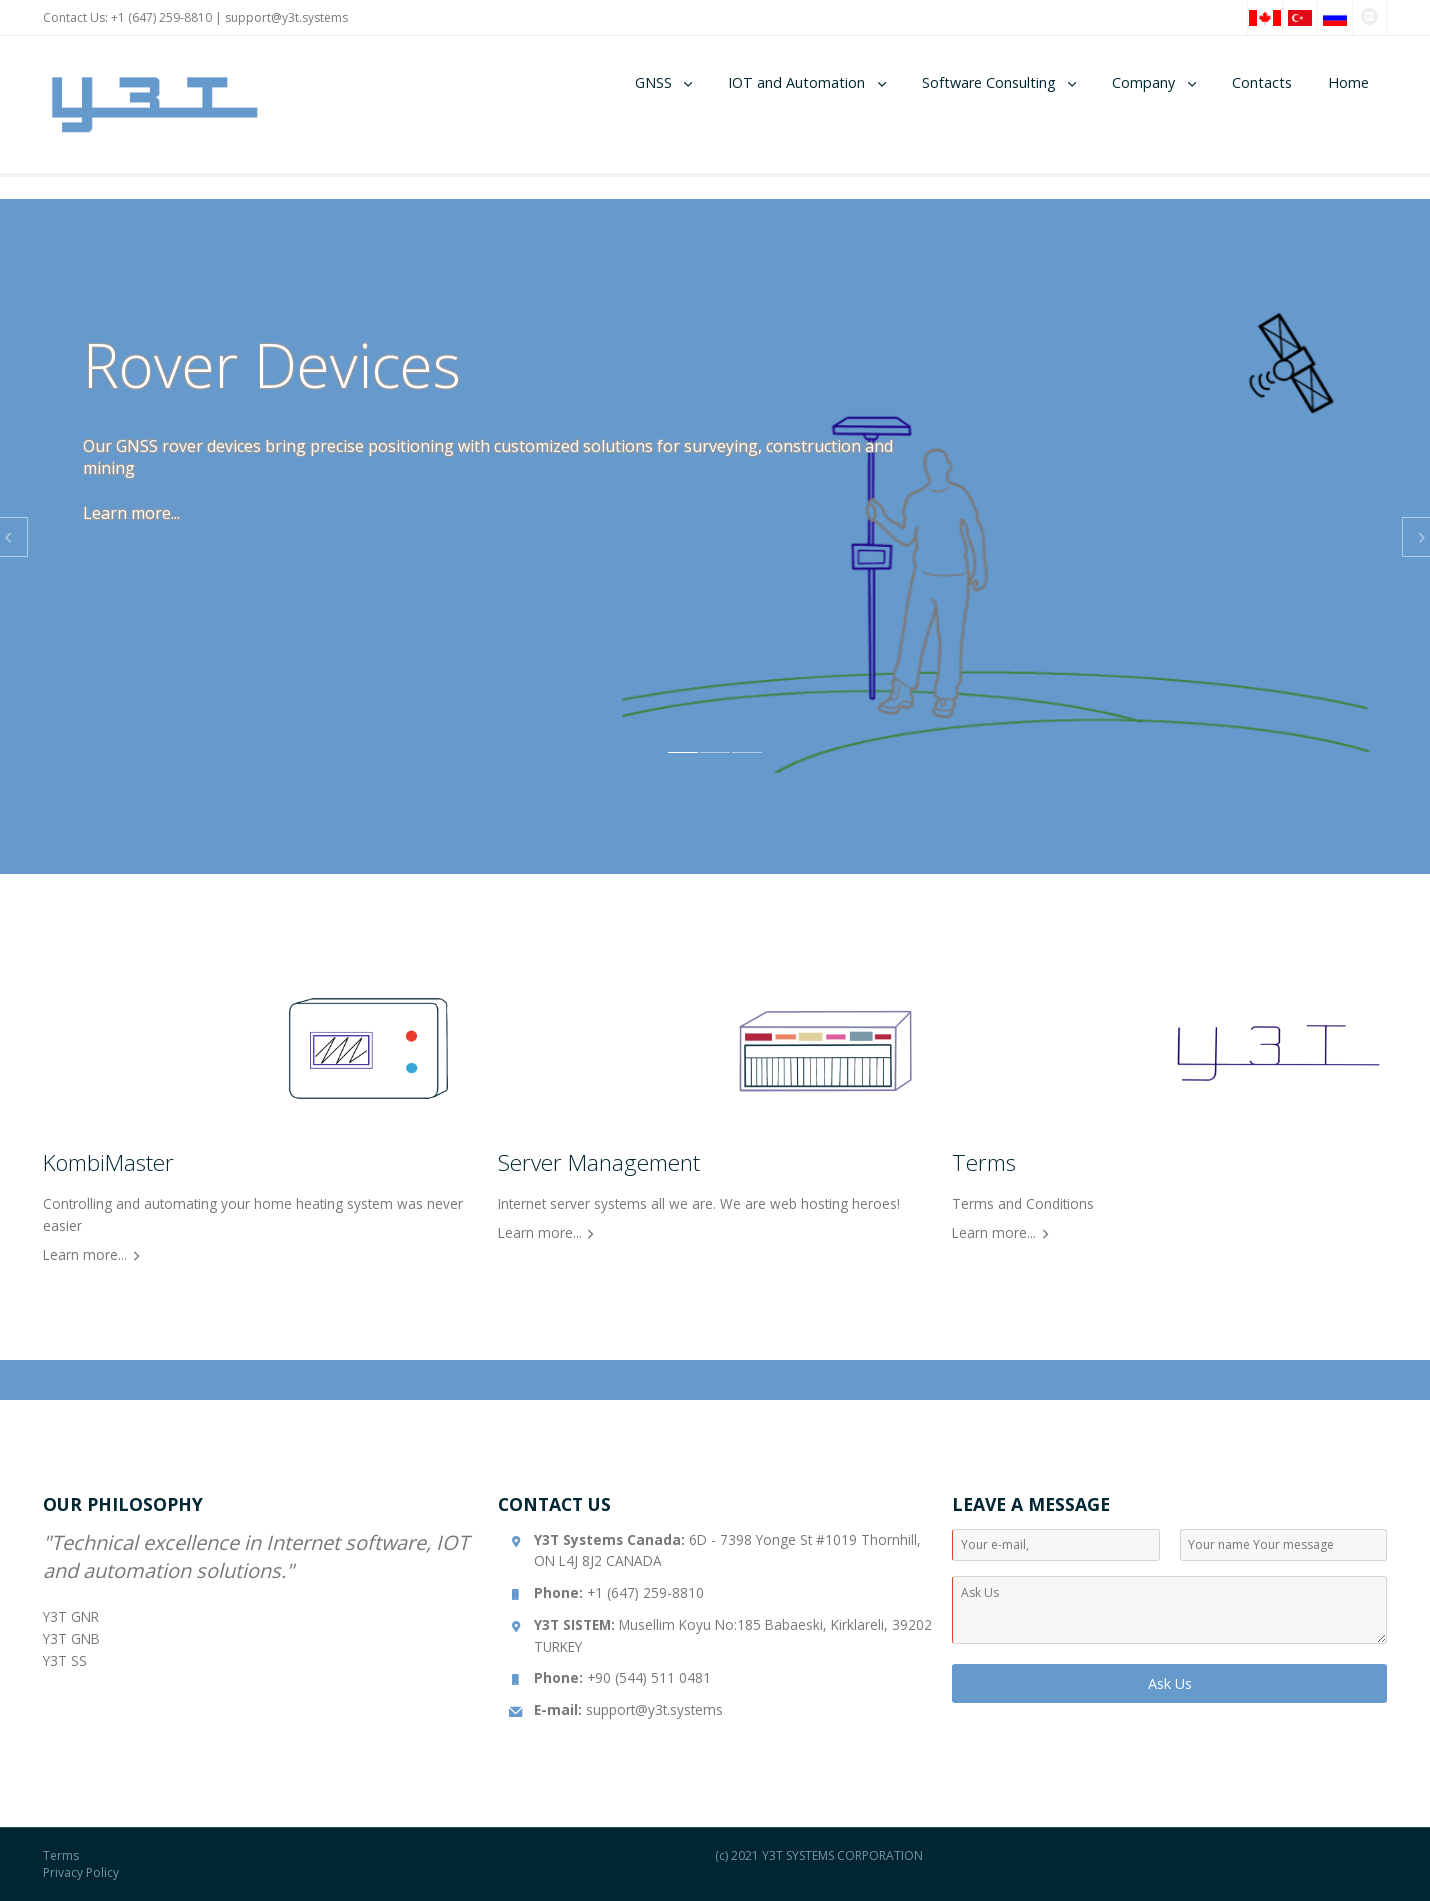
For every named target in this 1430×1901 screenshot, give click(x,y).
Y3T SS (65, 1660)
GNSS (653, 82)
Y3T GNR (71, 1616)
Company (1143, 82)
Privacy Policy (81, 1872)
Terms (61, 1855)
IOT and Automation (796, 82)
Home (1348, 82)
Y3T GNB (71, 1638)
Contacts (1262, 82)
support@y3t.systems (286, 17)
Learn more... (131, 513)
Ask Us (1170, 1683)
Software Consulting (989, 82)
